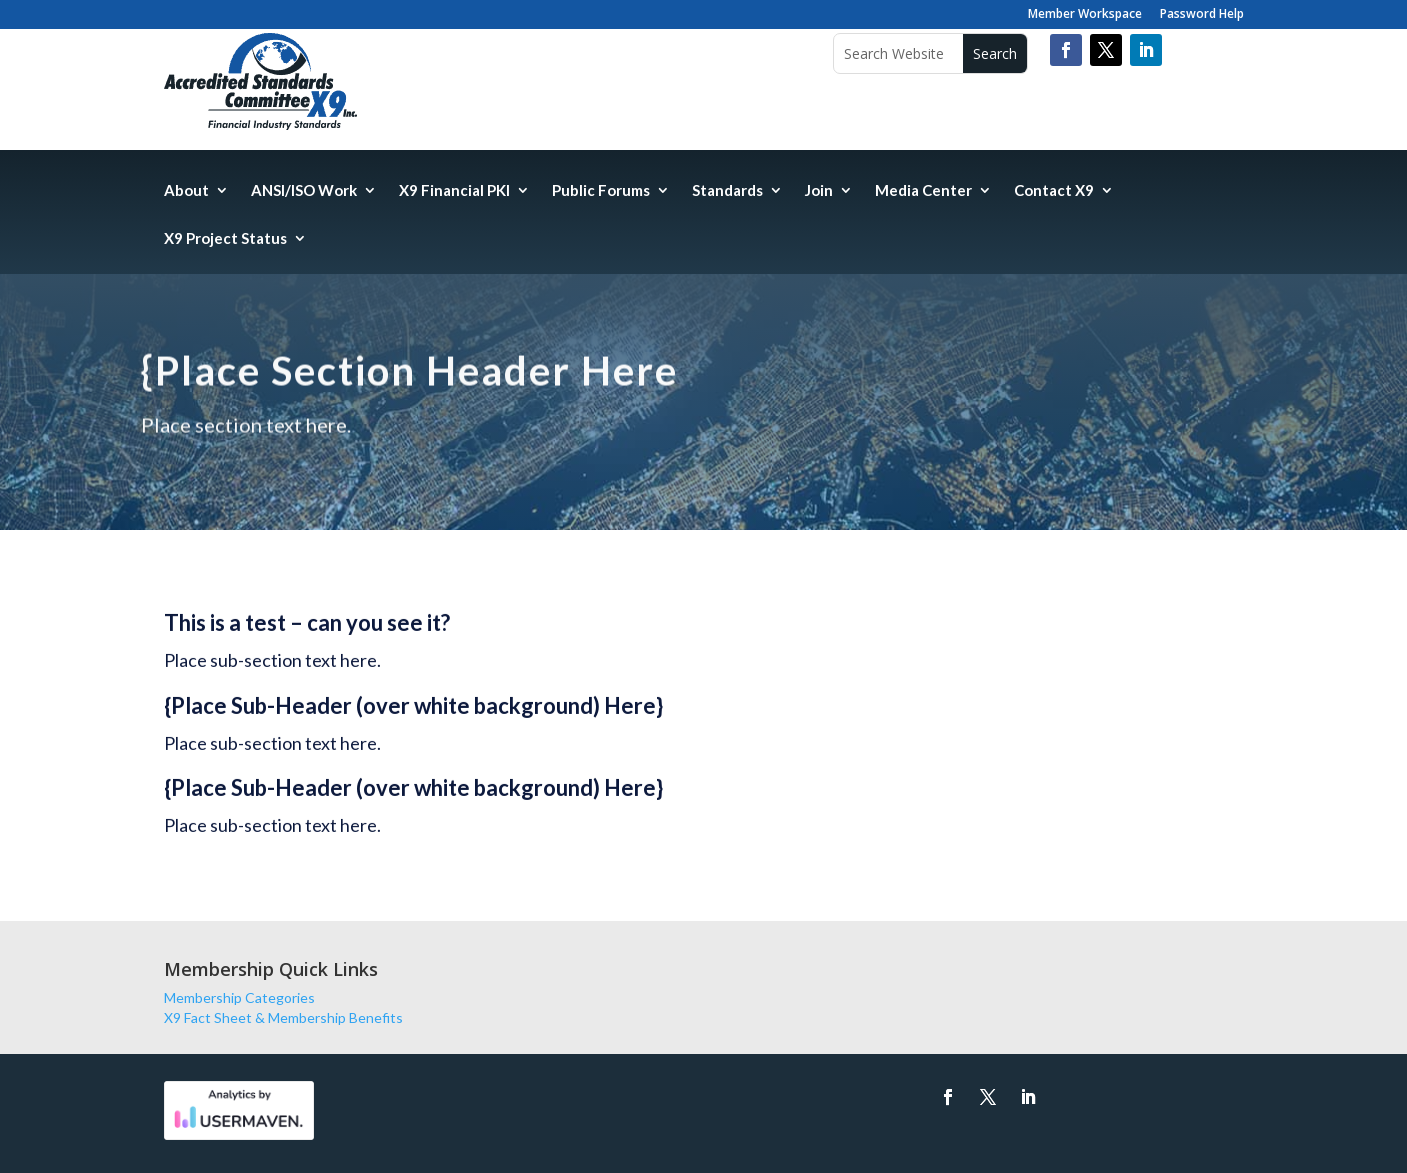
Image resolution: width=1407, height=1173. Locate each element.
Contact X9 (1054, 191)
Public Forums (601, 191)
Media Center (923, 191)
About (186, 191)
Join (819, 191)
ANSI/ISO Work (304, 191)
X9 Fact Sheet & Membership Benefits (283, 1017)
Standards (727, 191)
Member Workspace (1085, 15)
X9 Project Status (225, 239)
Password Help (1202, 15)
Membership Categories (239, 997)
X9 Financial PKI (454, 191)
